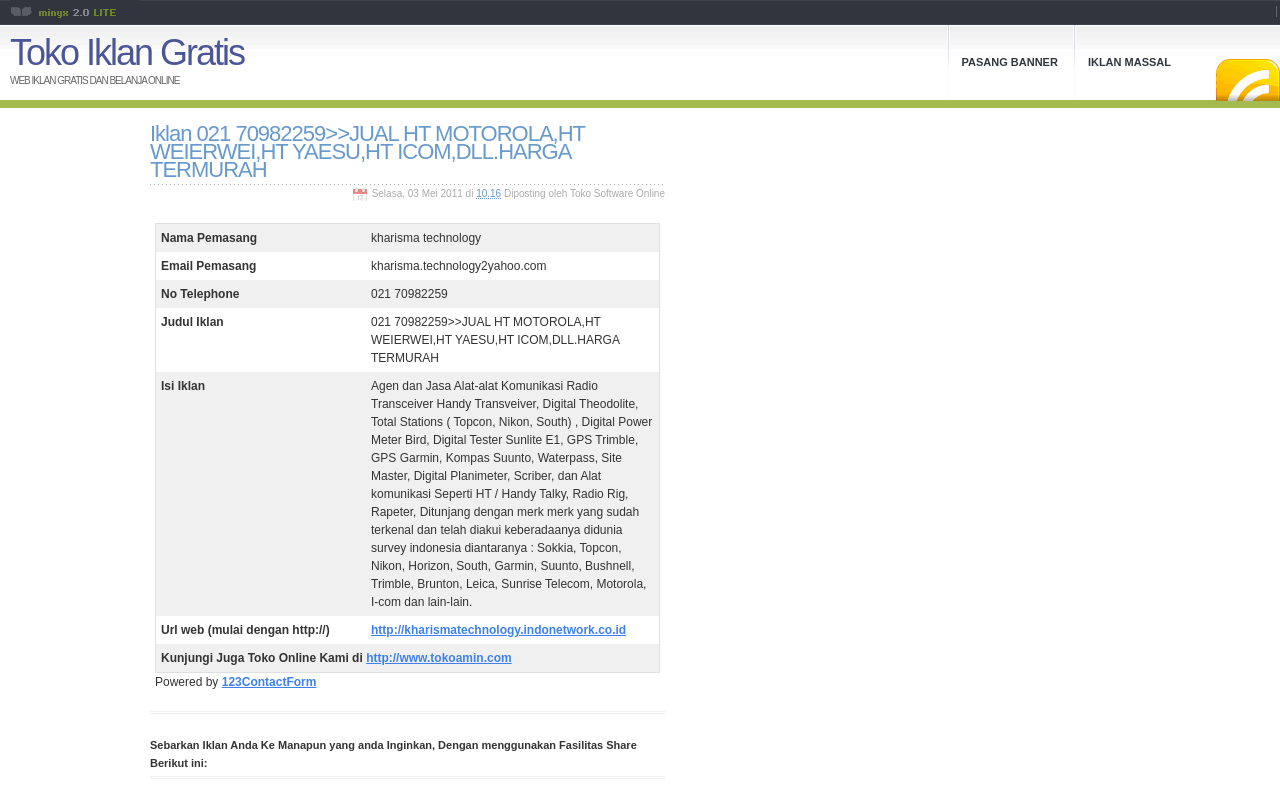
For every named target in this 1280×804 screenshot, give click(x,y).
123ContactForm (269, 682)
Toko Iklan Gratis (127, 52)
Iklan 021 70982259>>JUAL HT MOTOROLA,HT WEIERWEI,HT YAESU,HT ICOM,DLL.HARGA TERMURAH (367, 151)
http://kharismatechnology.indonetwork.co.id (498, 630)
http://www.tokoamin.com (439, 658)
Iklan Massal (1129, 62)
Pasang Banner (1010, 62)
